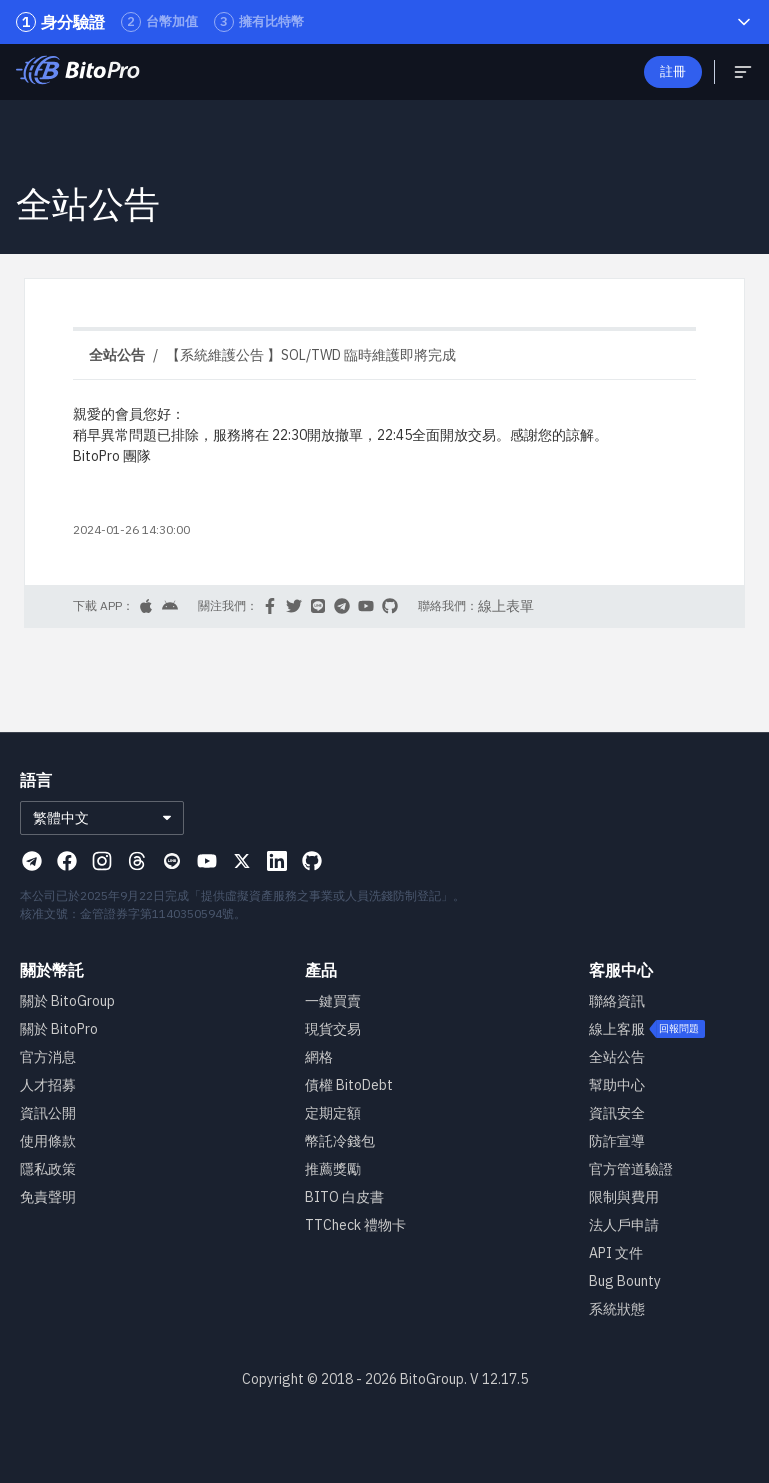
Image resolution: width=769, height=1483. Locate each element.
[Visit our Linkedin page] (277, 861)
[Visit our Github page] (312, 861)
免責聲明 (48, 1197)
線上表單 (506, 606)
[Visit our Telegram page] (32, 861)
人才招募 (48, 1085)
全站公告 (617, 1057)
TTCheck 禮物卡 (355, 1225)
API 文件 (616, 1253)
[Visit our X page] (242, 861)
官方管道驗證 (631, 1169)
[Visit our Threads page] (137, 861)
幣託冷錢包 (340, 1141)
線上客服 (617, 1029)
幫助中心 (617, 1085)
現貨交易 (333, 1029)
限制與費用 (624, 1197)
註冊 (673, 71)
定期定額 (333, 1113)
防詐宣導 (617, 1141)
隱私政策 (48, 1169)
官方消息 (48, 1057)
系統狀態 (617, 1309)
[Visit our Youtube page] (207, 861)
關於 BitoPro (59, 1029)
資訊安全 (617, 1113)
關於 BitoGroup (67, 1001)
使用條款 (48, 1141)
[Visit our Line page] (172, 861)
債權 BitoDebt (349, 1085)
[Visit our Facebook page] (67, 861)
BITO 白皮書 (344, 1197)
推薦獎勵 (333, 1169)
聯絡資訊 (617, 1001)
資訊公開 (48, 1113)
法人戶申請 (624, 1225)
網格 (319, 1057)
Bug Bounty (625, 1281)
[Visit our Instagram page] (102, 861)
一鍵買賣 (333, 1001)
